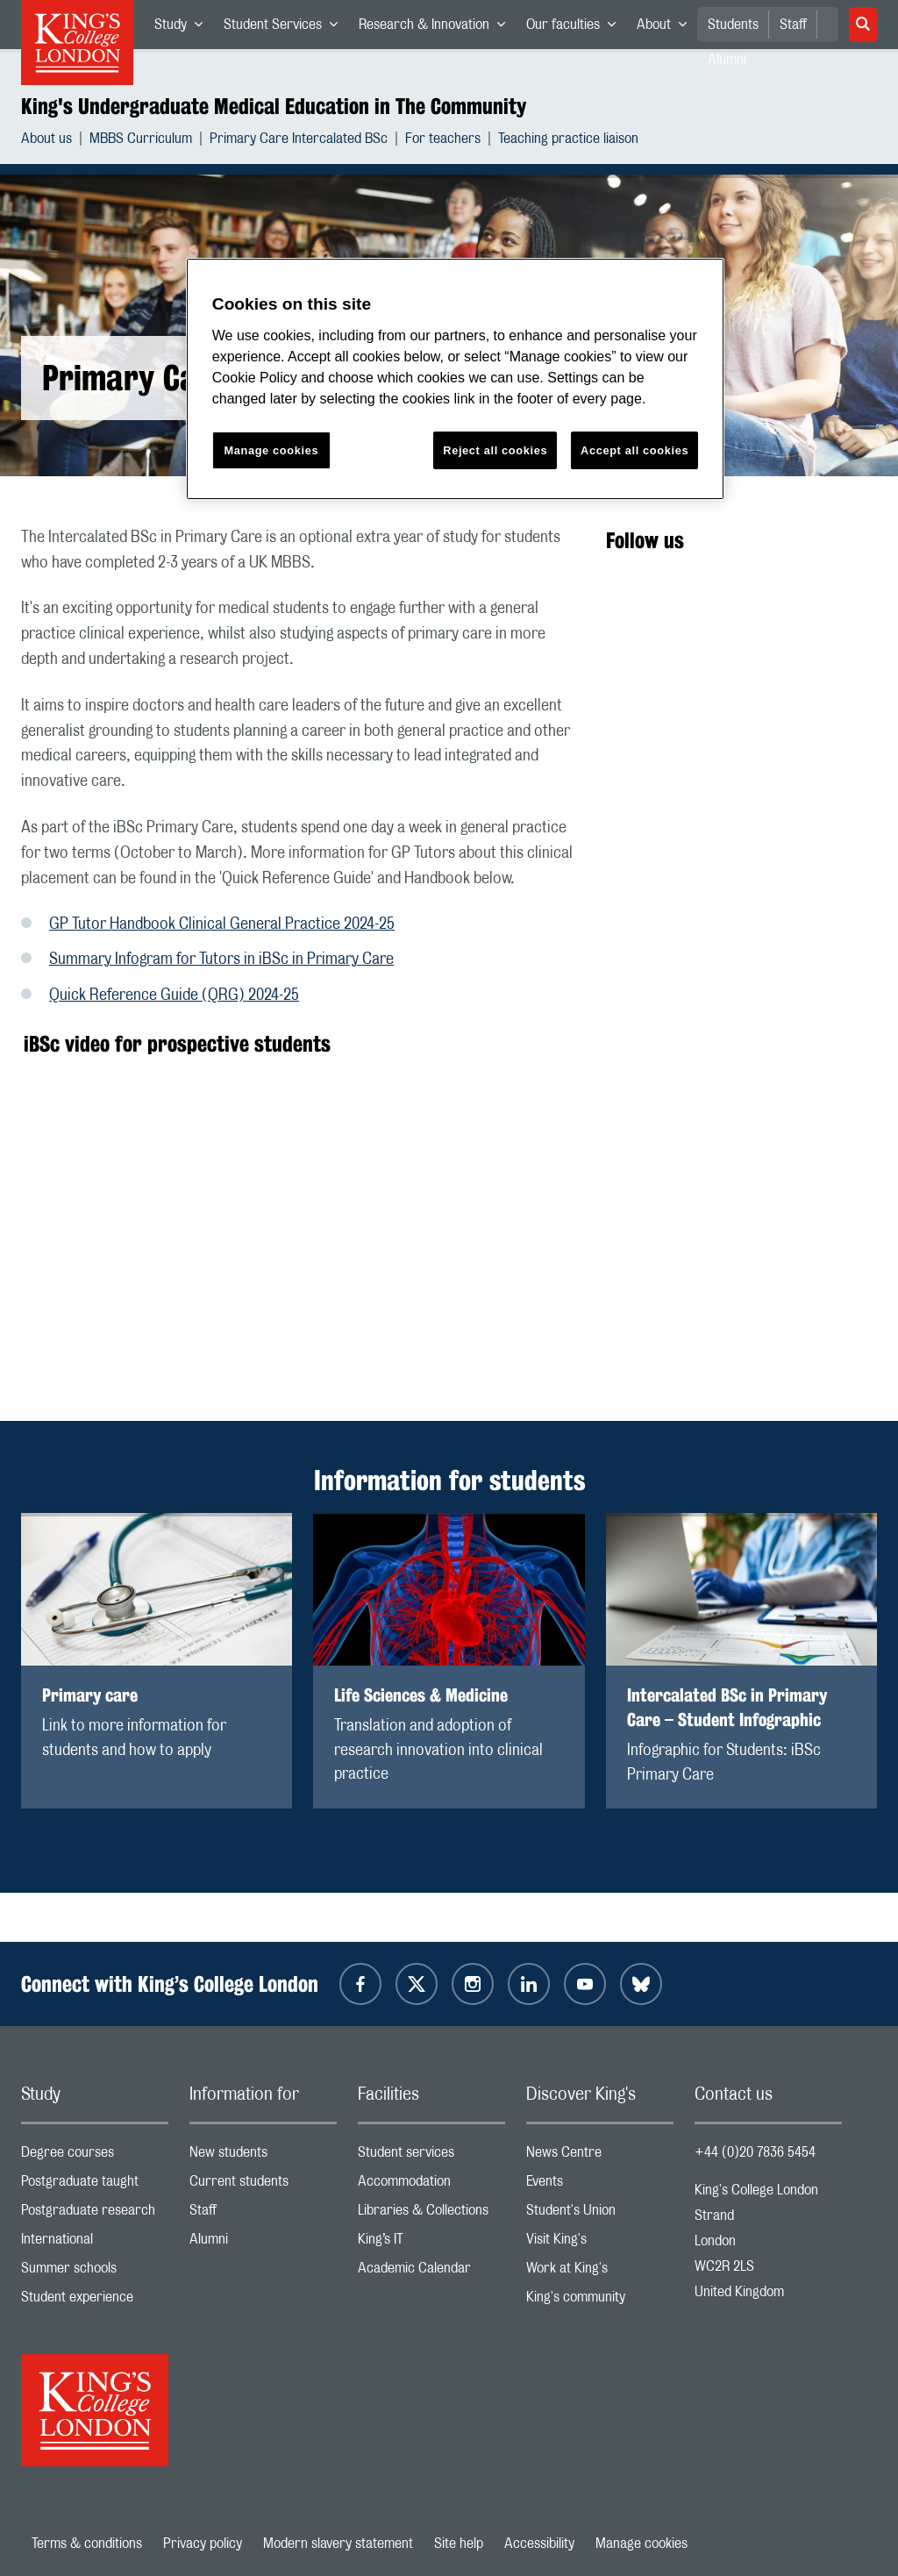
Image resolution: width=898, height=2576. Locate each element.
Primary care (90, 1695)
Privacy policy (202, 2544)
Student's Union (600, 2214)
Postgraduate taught (94, 2185)
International (94, 2243)
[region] (455, 379)
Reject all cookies (495, 450)
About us (46, 141)
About (667, 28)
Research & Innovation (437, 28)
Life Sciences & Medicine (421, 1695)
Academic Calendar (431, 2272)
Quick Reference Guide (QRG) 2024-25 (174, 995)
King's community (600, 2301)
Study (183, 28)
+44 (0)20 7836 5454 (755, 2152)
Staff (793, 25)
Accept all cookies (634, 450)
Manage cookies (641, 2544)
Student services (431, 2156)
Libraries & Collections (431, 2214)
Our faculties (576, 28)
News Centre (600, 2156)
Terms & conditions (87, 2544)
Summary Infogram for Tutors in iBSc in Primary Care (221, 959)
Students (733, 25)
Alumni (263, 2243)
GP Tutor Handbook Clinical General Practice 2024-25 (222, 924)
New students (263, 2156)
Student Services (286, 28)
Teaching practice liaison (568, 141)
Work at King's (600, 2272)
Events (600, 2185)
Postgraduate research (94, 2214)
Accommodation (431, 2185)
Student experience (94, 2301)
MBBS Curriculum (140, 141)
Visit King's (600, 2243)
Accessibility (539, 2544)
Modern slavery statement (338, 2544)
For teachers (443, 141)
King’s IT (431, 2243)
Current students (263, 2185)
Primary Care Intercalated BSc (299, 141)
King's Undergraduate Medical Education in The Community (273, 106)
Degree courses (94, 2156)
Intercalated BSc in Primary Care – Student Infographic (727, 1707)
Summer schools (94, 2272)
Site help (458, 2544)
